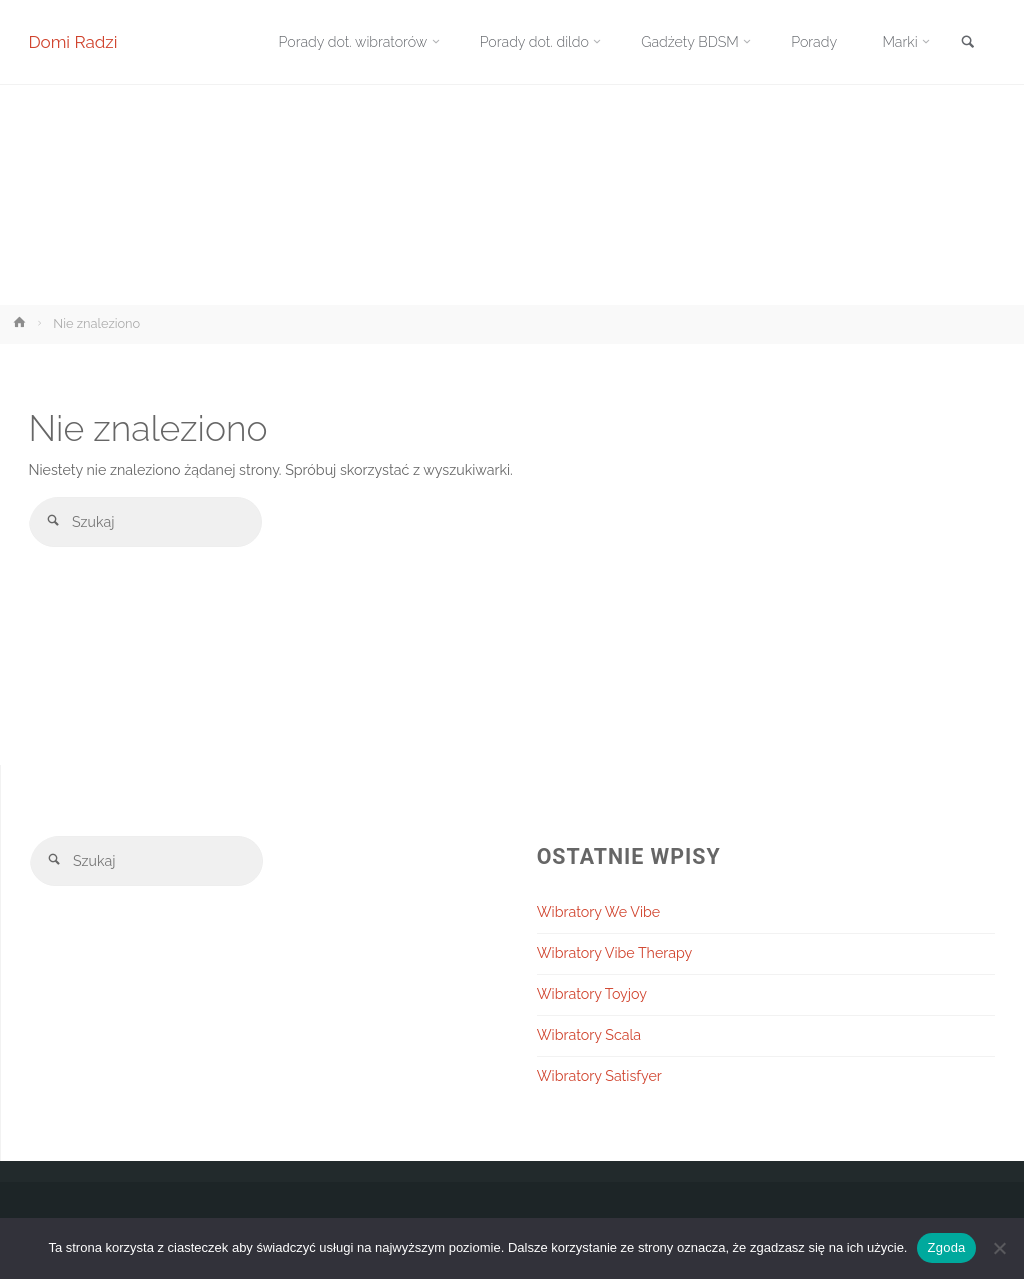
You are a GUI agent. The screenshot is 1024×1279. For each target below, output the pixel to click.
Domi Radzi (73, 42)
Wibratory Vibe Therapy (615, 953)
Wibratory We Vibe (599, 912)
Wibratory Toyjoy (592, 994)
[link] (968, 43)
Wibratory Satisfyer (599, 1076)
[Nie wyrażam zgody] (999, 1248)
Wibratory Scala (589, 1035)
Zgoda (946, 1247)
